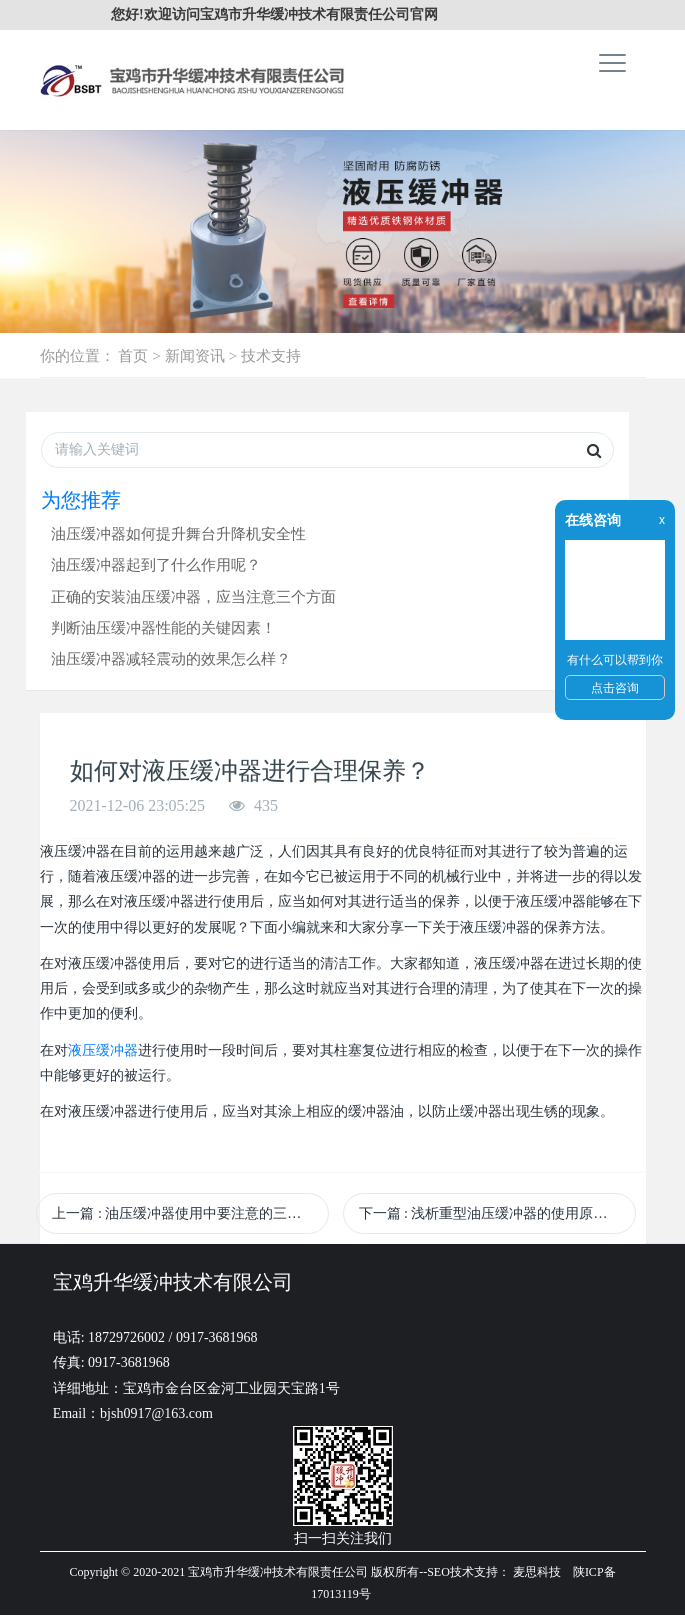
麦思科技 (537, 1572)
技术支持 (271, 355)
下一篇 (490, 1213)
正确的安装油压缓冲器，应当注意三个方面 (193, 596)
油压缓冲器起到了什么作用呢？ (156, 564)
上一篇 (190, 1213)
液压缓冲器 (103, 1050)
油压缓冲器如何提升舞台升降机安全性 (178, 533)
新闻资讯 (195, 355)
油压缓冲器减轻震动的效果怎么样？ (171, 658)
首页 (133, 355)
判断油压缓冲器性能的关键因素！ (163, 627)
